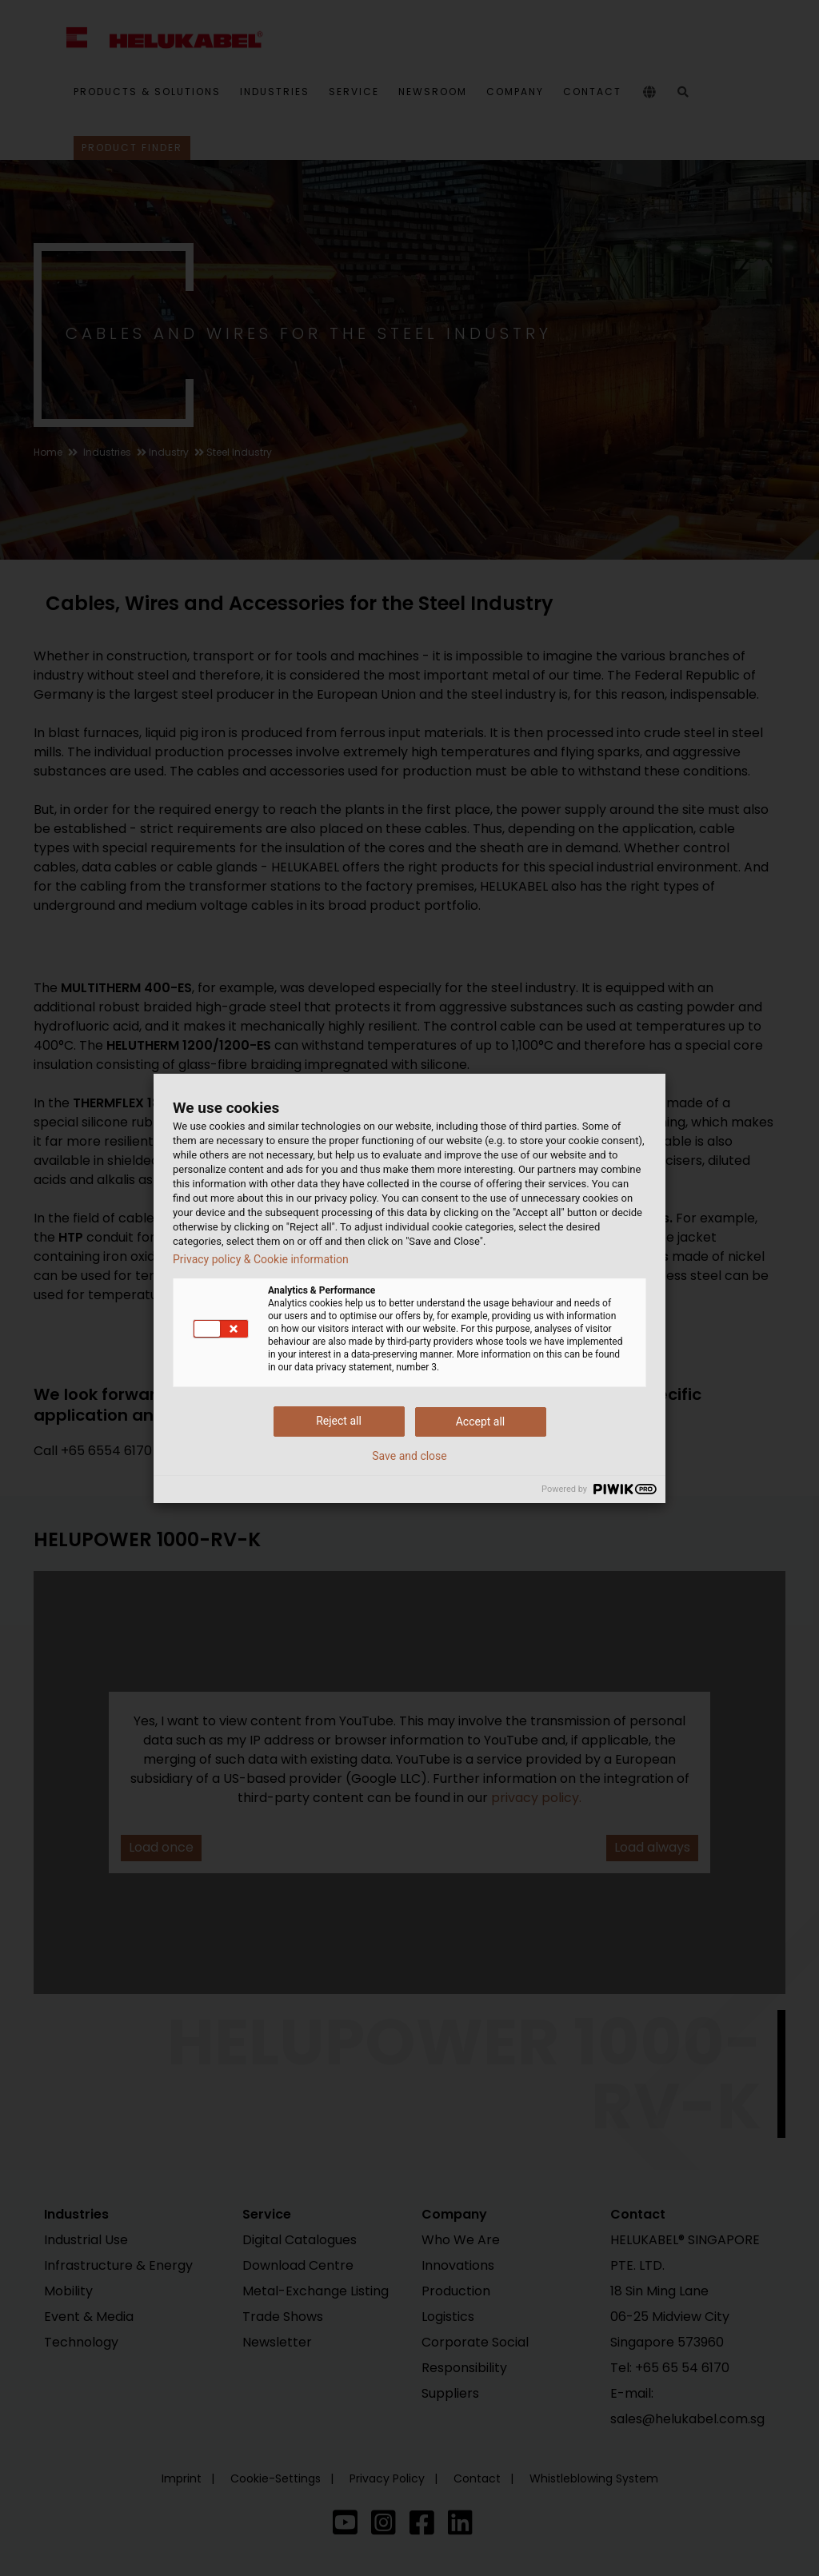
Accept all (480, 1421)
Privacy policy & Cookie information (261, 1259)
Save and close (409, 1455)
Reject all (339, 1420)
